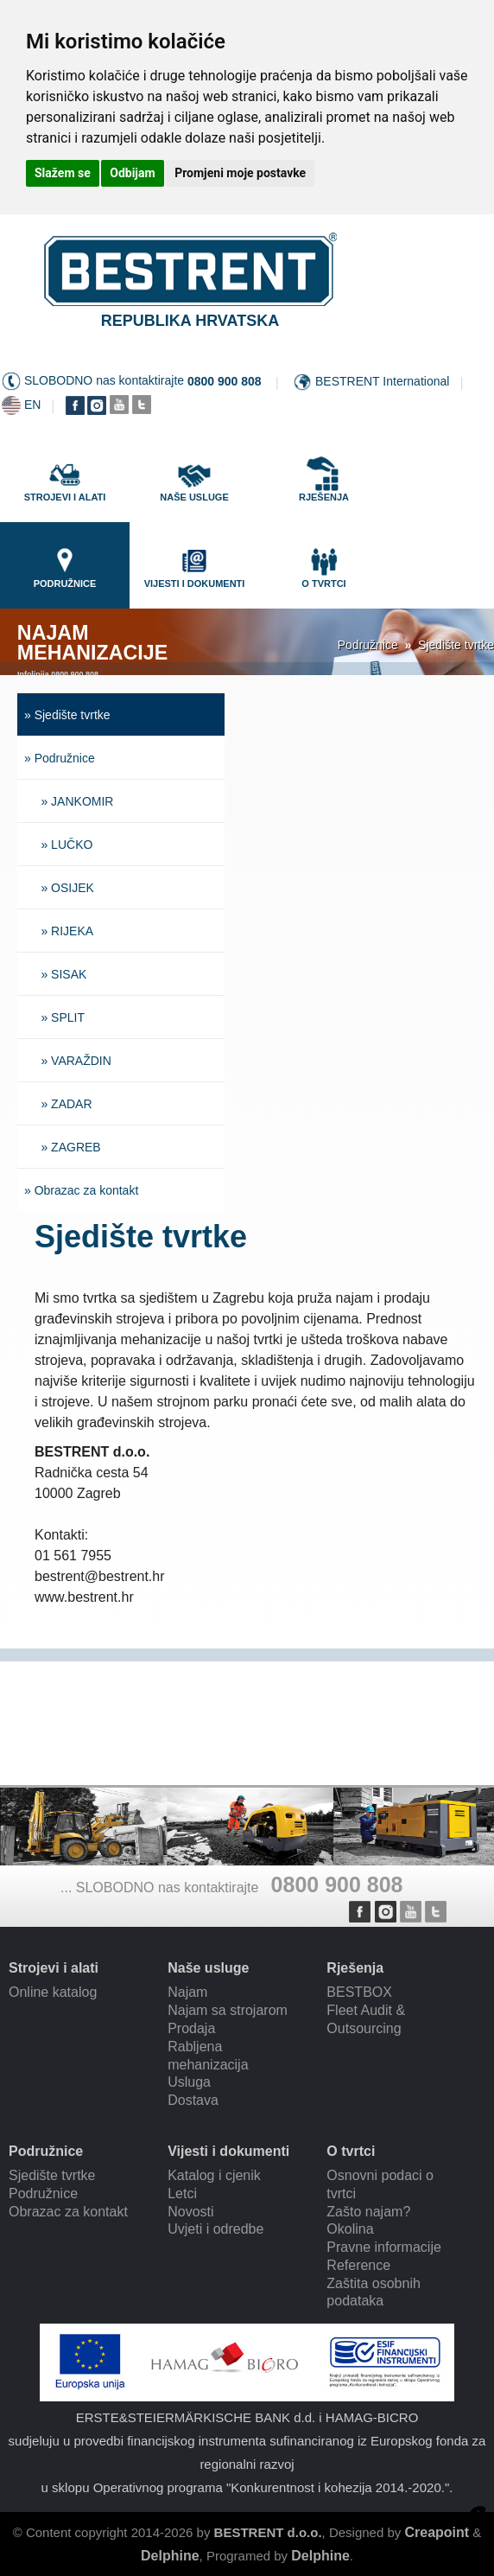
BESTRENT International (382, 381)
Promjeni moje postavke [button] (240, 173)
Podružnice (368, 645)
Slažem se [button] (63, 173)
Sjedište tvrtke (456, 645)
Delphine (170, 2555)
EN (32, 404)
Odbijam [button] (132, 173)
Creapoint (436, 2532)
